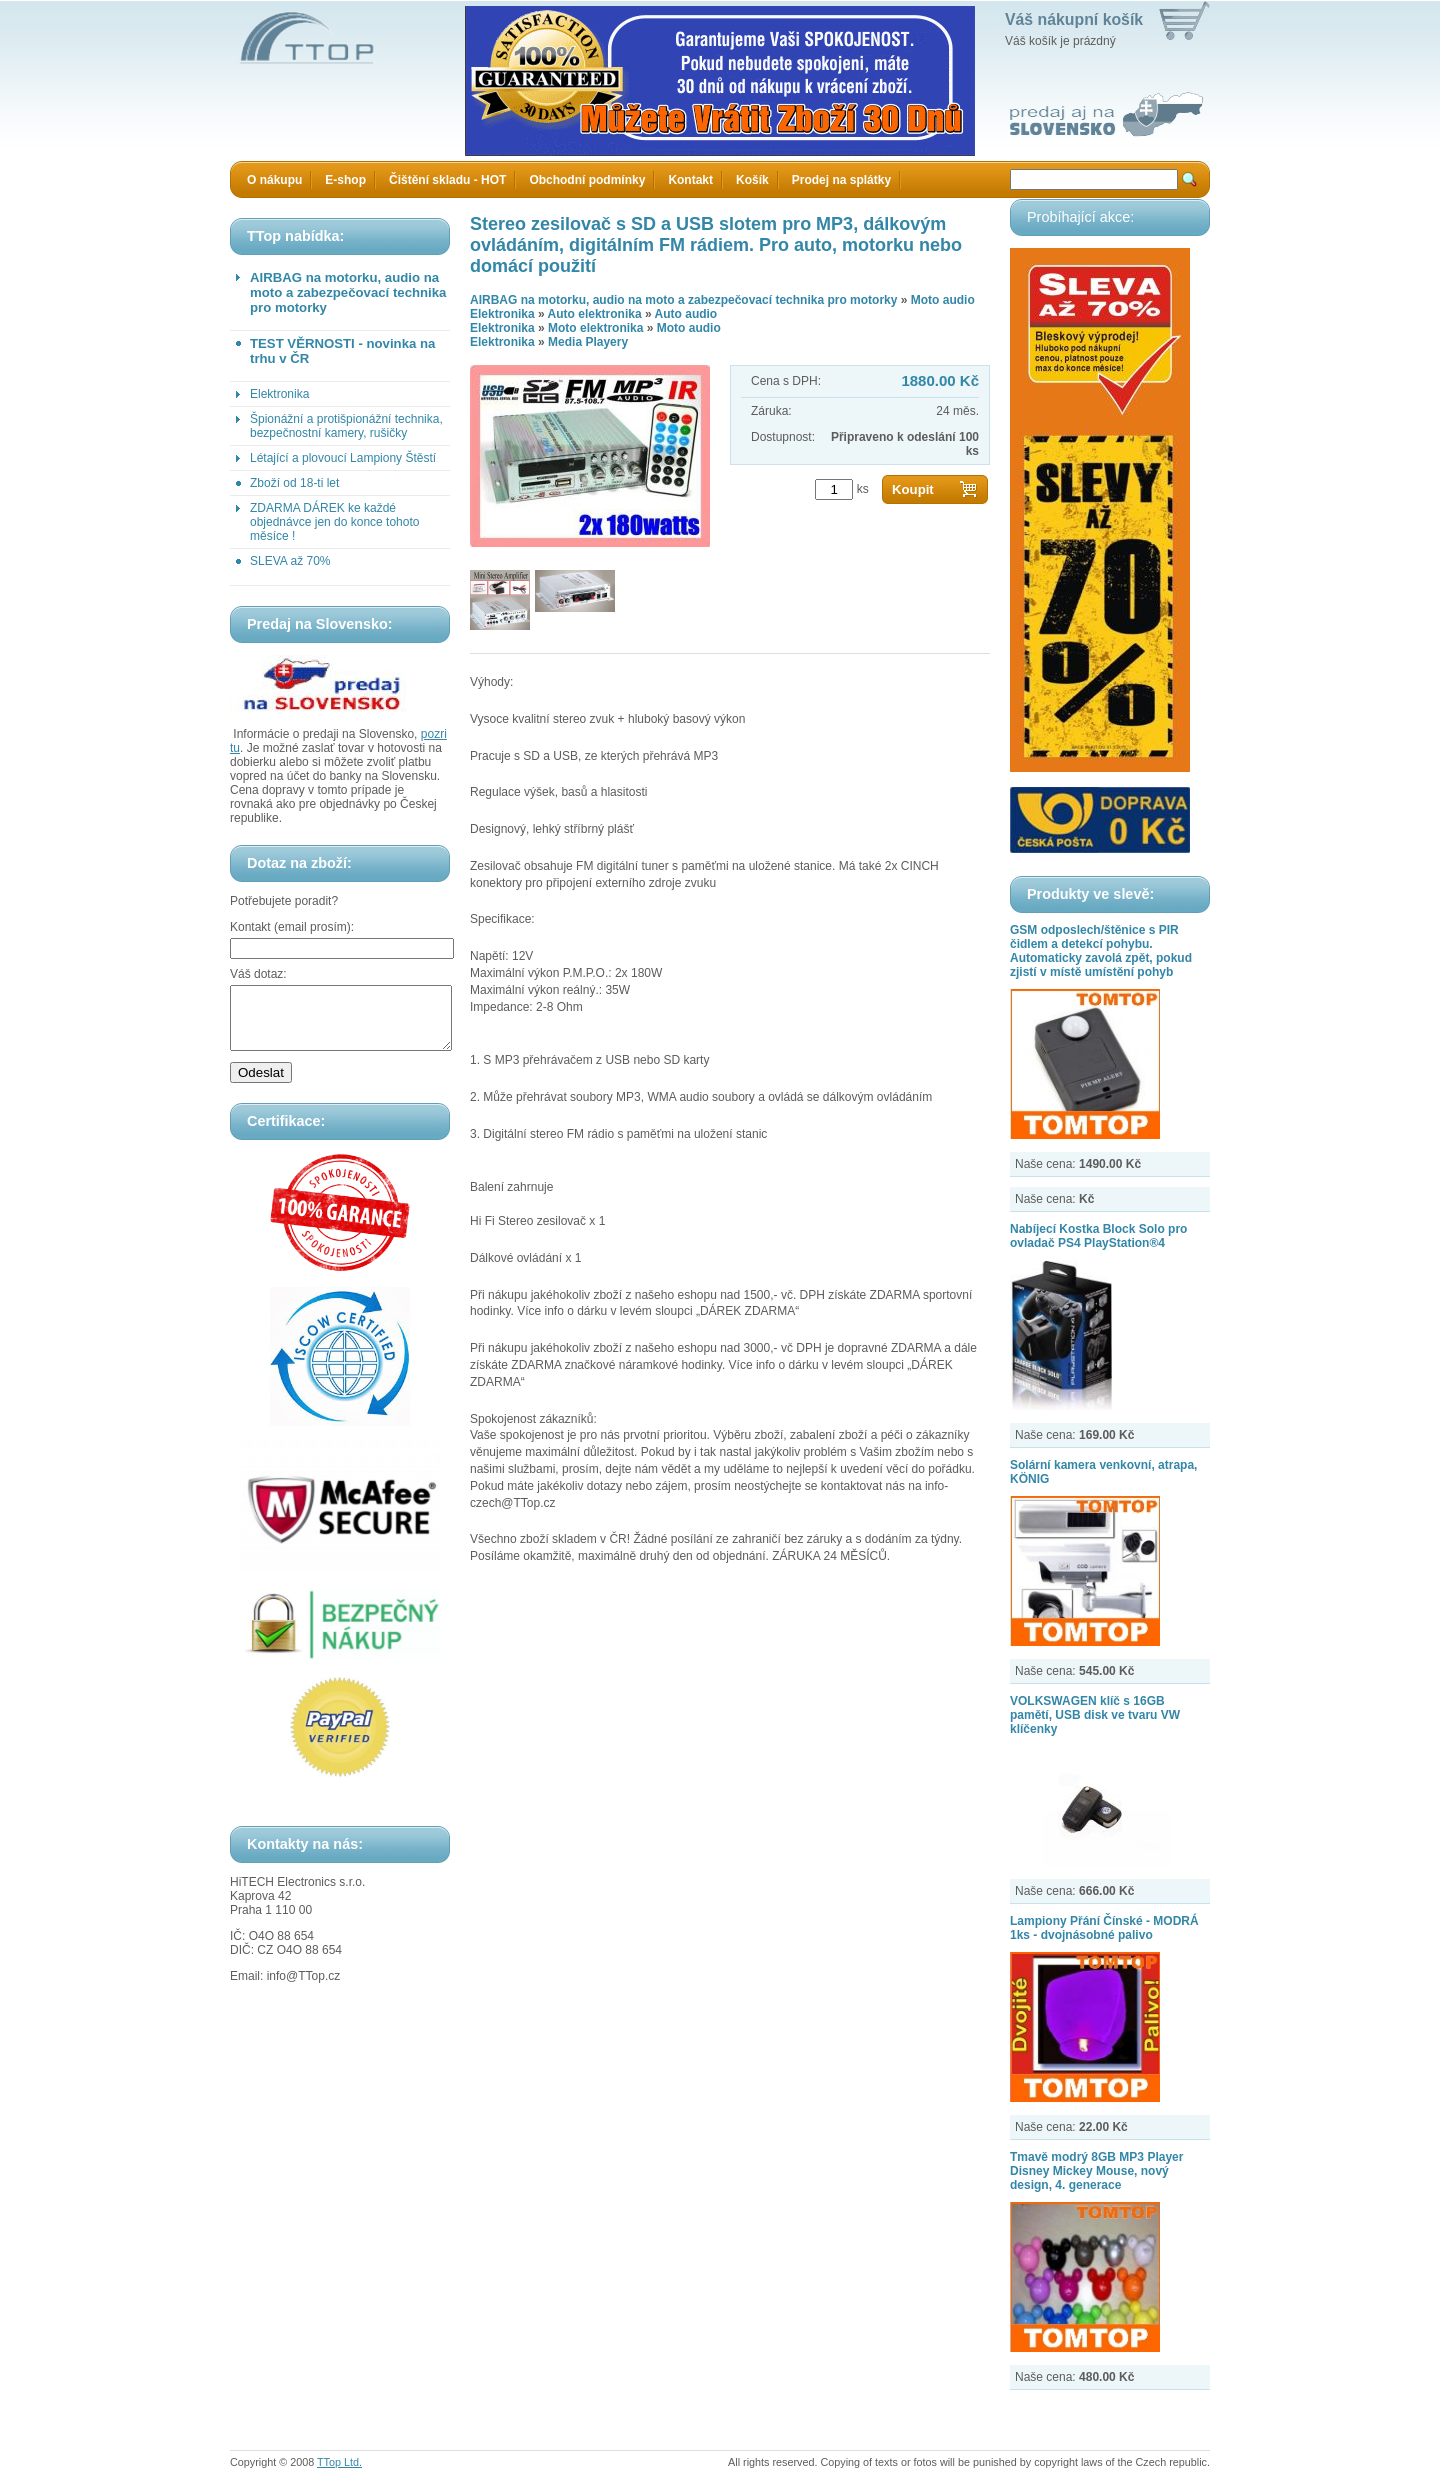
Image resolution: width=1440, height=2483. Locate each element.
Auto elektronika (595, 314)
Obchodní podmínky (587, 180)
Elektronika (279, 394)
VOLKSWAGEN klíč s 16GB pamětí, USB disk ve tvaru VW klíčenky (1095, 1715)
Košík (752, 180)
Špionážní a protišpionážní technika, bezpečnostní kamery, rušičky (346, 426)
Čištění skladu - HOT (447, 180)
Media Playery (588, 342)
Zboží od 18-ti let (294, 483)
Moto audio (943, 300)
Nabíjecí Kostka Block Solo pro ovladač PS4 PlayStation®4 (1098, 1236)
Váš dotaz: (258, 974)
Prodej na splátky (841, 180)
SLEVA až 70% (290, 561)
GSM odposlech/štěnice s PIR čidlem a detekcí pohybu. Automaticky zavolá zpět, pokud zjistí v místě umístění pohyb (1101, 951)
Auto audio (686, 314)
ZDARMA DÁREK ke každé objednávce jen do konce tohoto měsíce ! (334, 522)
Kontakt (690, 180)
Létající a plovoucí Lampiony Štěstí (343, 458)
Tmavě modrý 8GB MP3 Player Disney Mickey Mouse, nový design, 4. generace (1096, 2171)
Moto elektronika (595, 328)
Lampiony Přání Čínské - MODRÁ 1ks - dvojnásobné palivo (1104, 1928)
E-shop (345, 180)
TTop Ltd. (339, 2462)
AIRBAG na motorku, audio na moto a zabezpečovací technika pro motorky (348, 292)
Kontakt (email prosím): (292, 927)
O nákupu (274, 180)
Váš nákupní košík (1074, 19)
